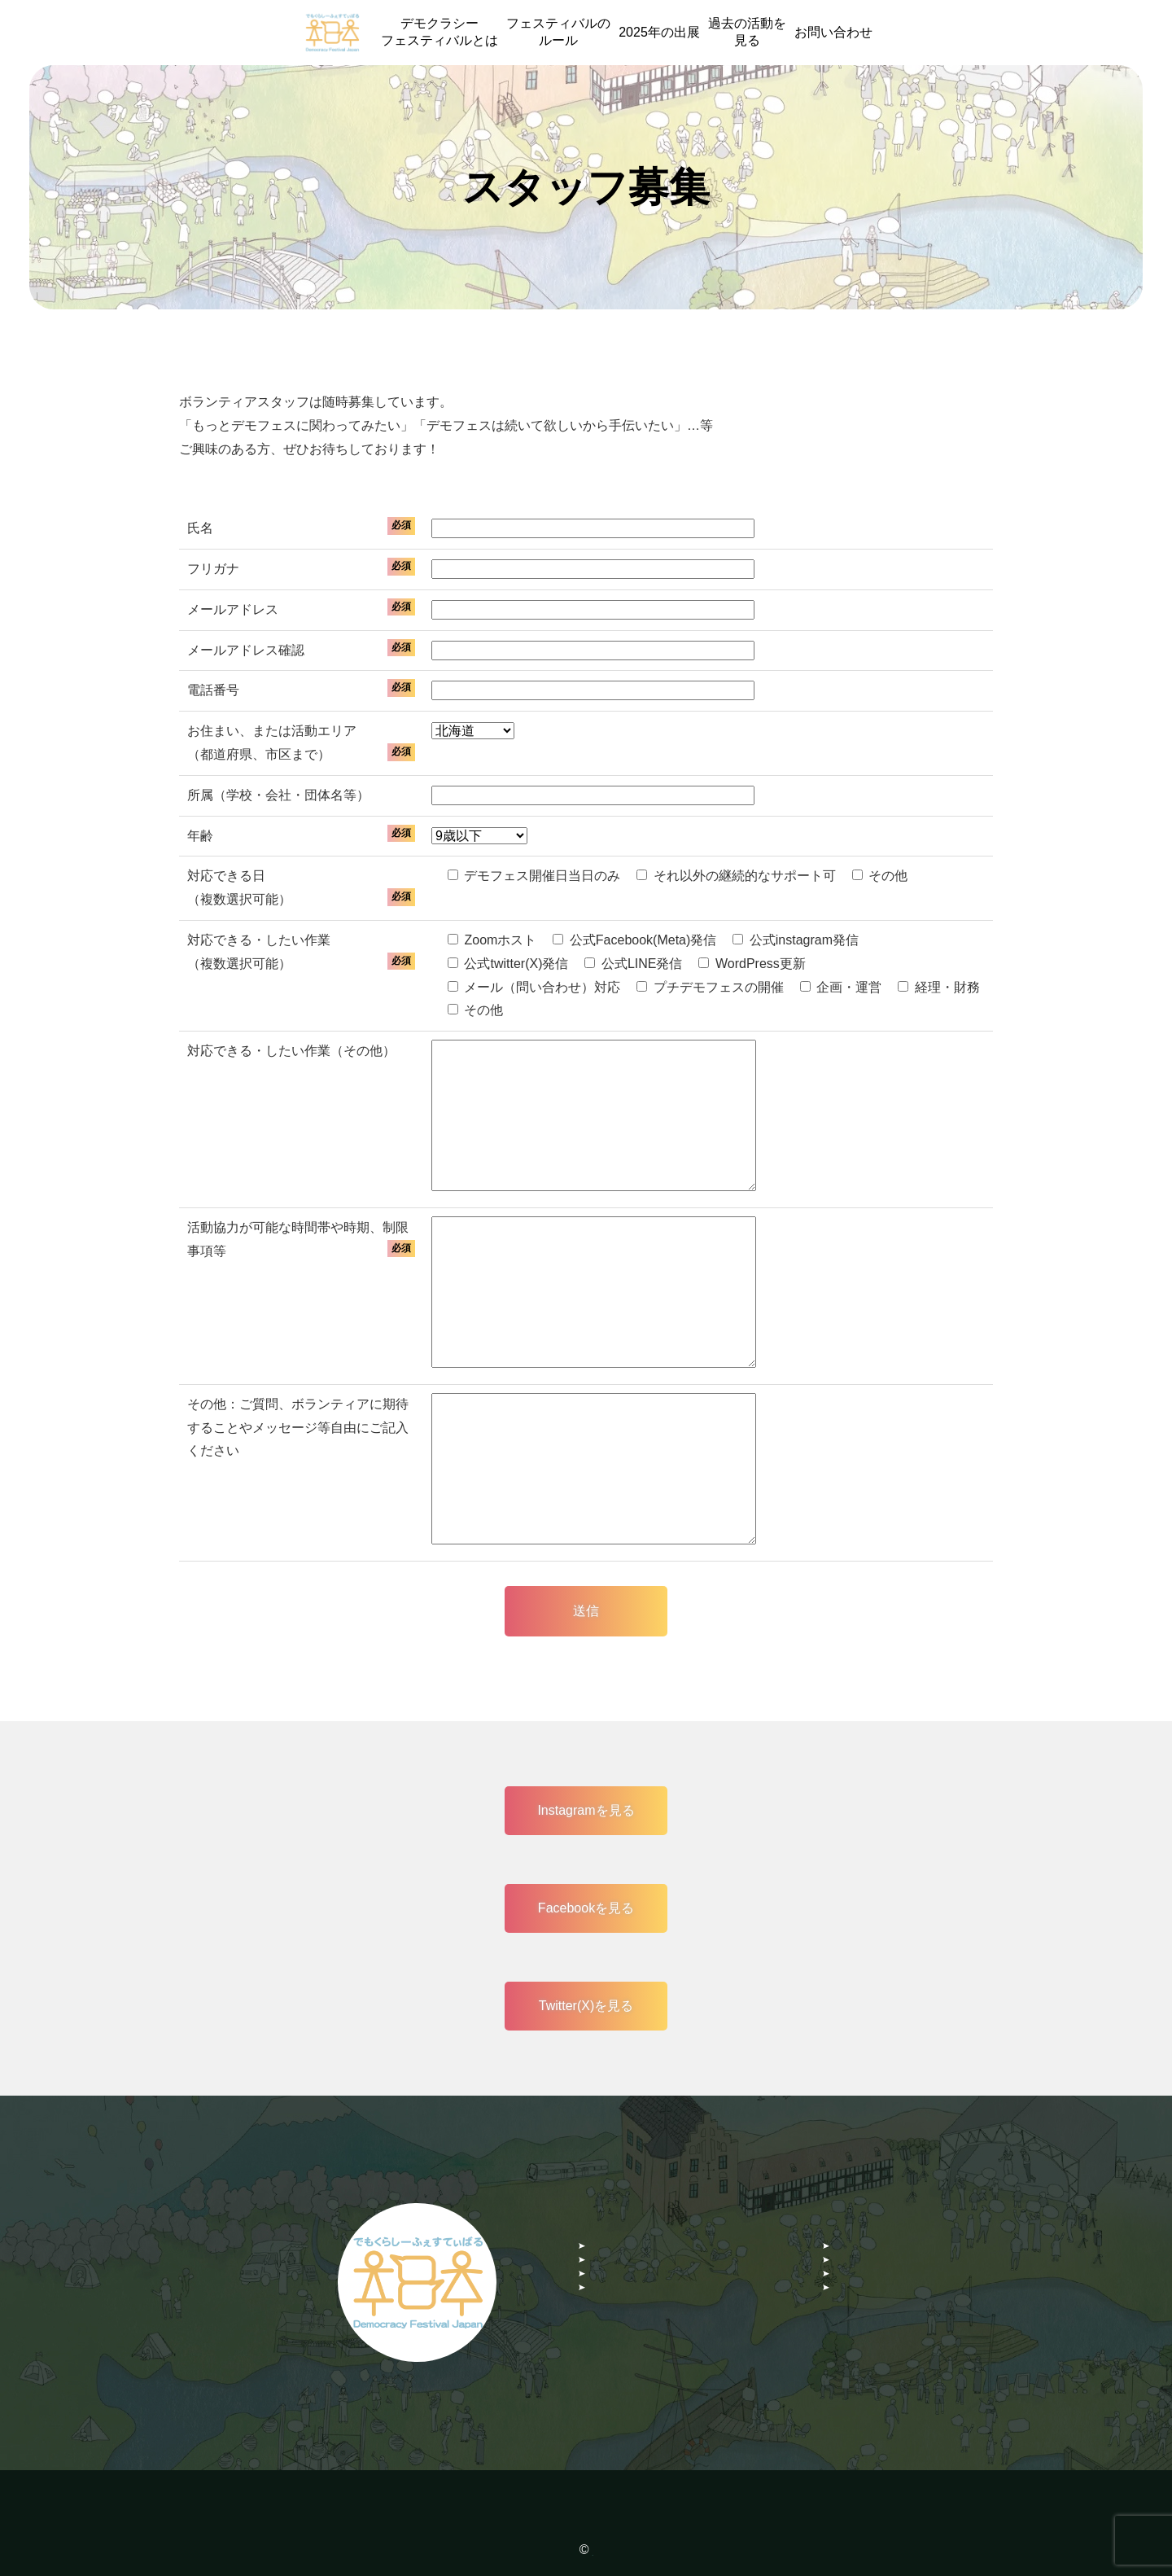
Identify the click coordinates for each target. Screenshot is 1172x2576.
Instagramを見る (585, 1810)
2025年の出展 (659, 32)
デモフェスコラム (886, 2250)
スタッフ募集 (629, 2250)
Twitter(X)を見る (586, 2006)
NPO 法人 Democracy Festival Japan (592, 2549)
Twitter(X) (862, 2313)
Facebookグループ (644, 2313)
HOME (609, 2219)
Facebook (862, 2282)
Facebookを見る (586, 1908)
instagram (618, 2282)
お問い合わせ (833, 32)
